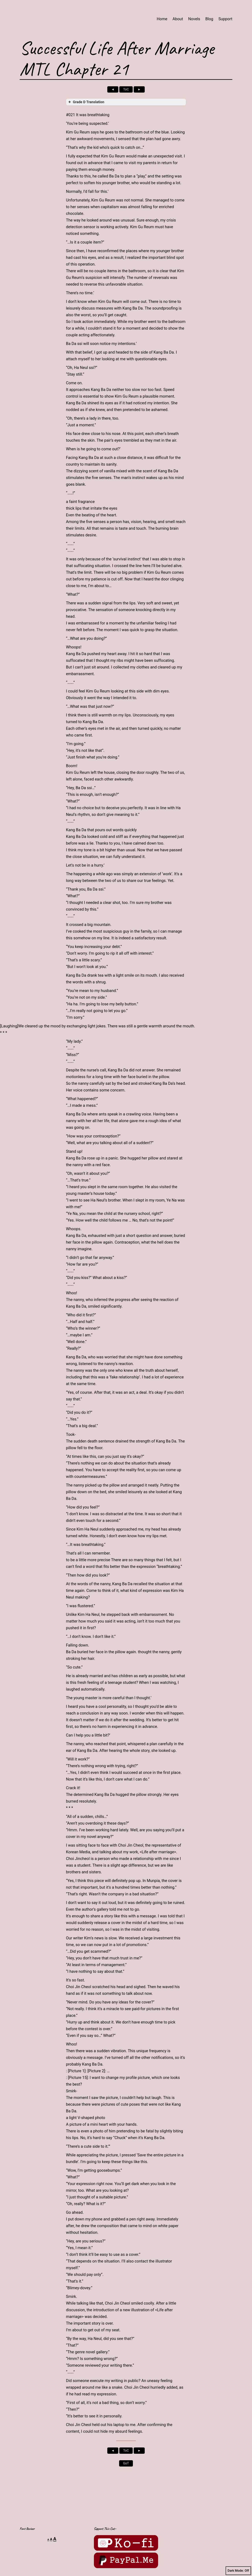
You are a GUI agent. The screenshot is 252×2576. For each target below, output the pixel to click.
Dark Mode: (238, 2570)
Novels (194, 19)
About (177, 19)
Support (225, 19)
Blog (209, 19)
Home (162, 19)
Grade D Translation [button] (86, 102)
